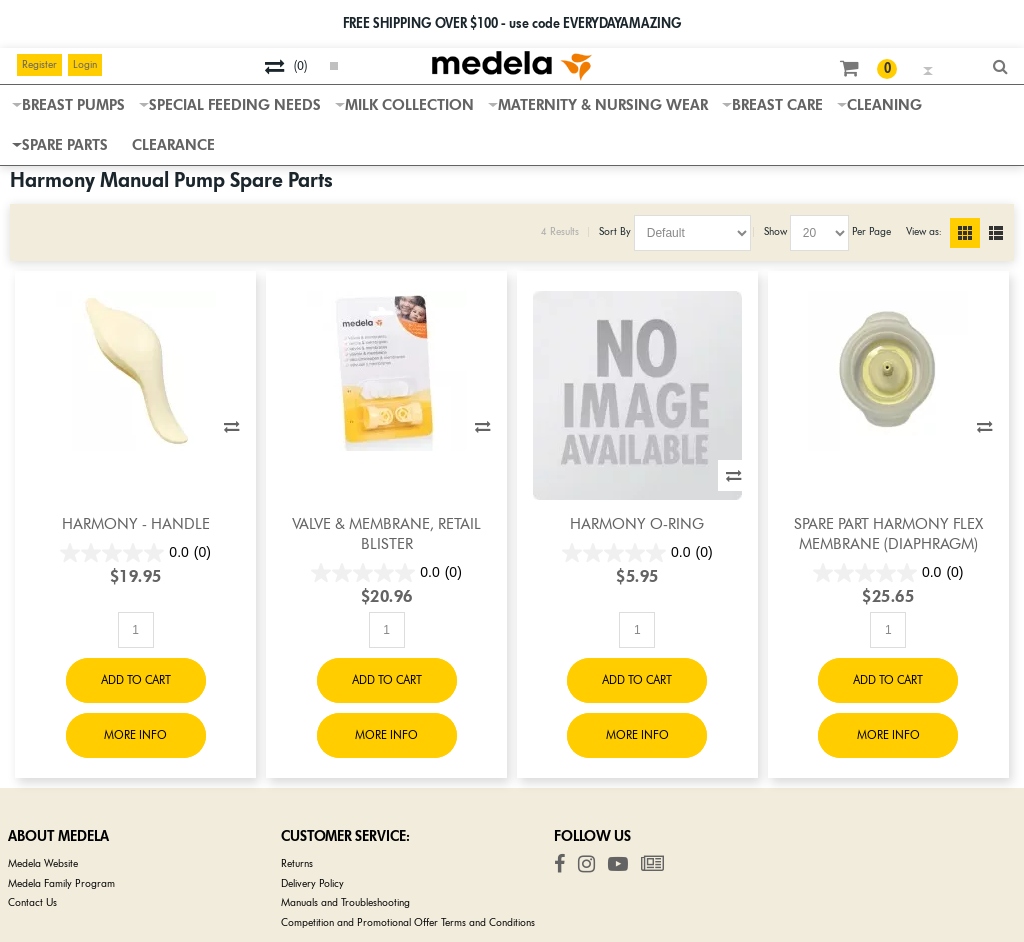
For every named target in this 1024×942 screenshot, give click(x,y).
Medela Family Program (61, 883)
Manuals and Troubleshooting (345, 902)
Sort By (615, 231)
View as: (923, 231)
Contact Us (32, 902)
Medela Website (43, 863)
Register (39, 64)
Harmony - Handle (136, 524)
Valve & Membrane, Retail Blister (386, 534)
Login (85, 64)
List (1004, 232)
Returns (297, 863)
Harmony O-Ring (637, 524)
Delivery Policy (312, 883)
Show (775, 231)
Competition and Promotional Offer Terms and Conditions (408, 922)
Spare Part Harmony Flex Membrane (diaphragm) (888, 534)
